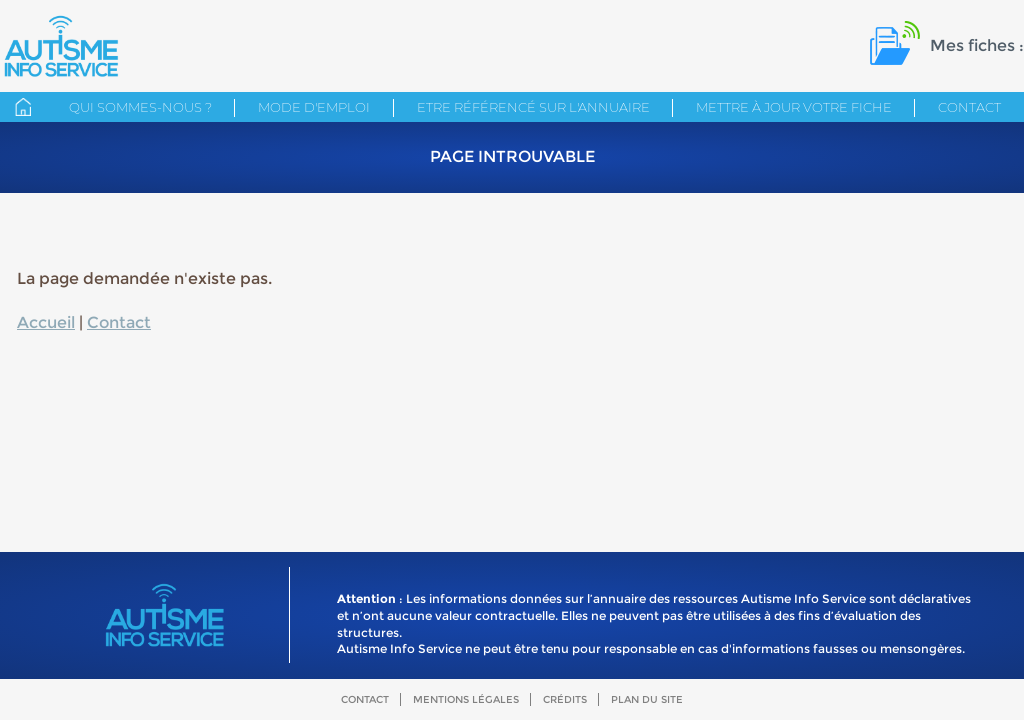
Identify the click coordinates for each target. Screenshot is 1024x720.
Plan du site (647, 699)
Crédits (565, 699)
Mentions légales (466, 699)
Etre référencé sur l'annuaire (533, 107)
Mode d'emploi (314, 107)
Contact (969, 107)
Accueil (46, 322)
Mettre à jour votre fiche (794, 107)
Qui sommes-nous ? (140, 107)
